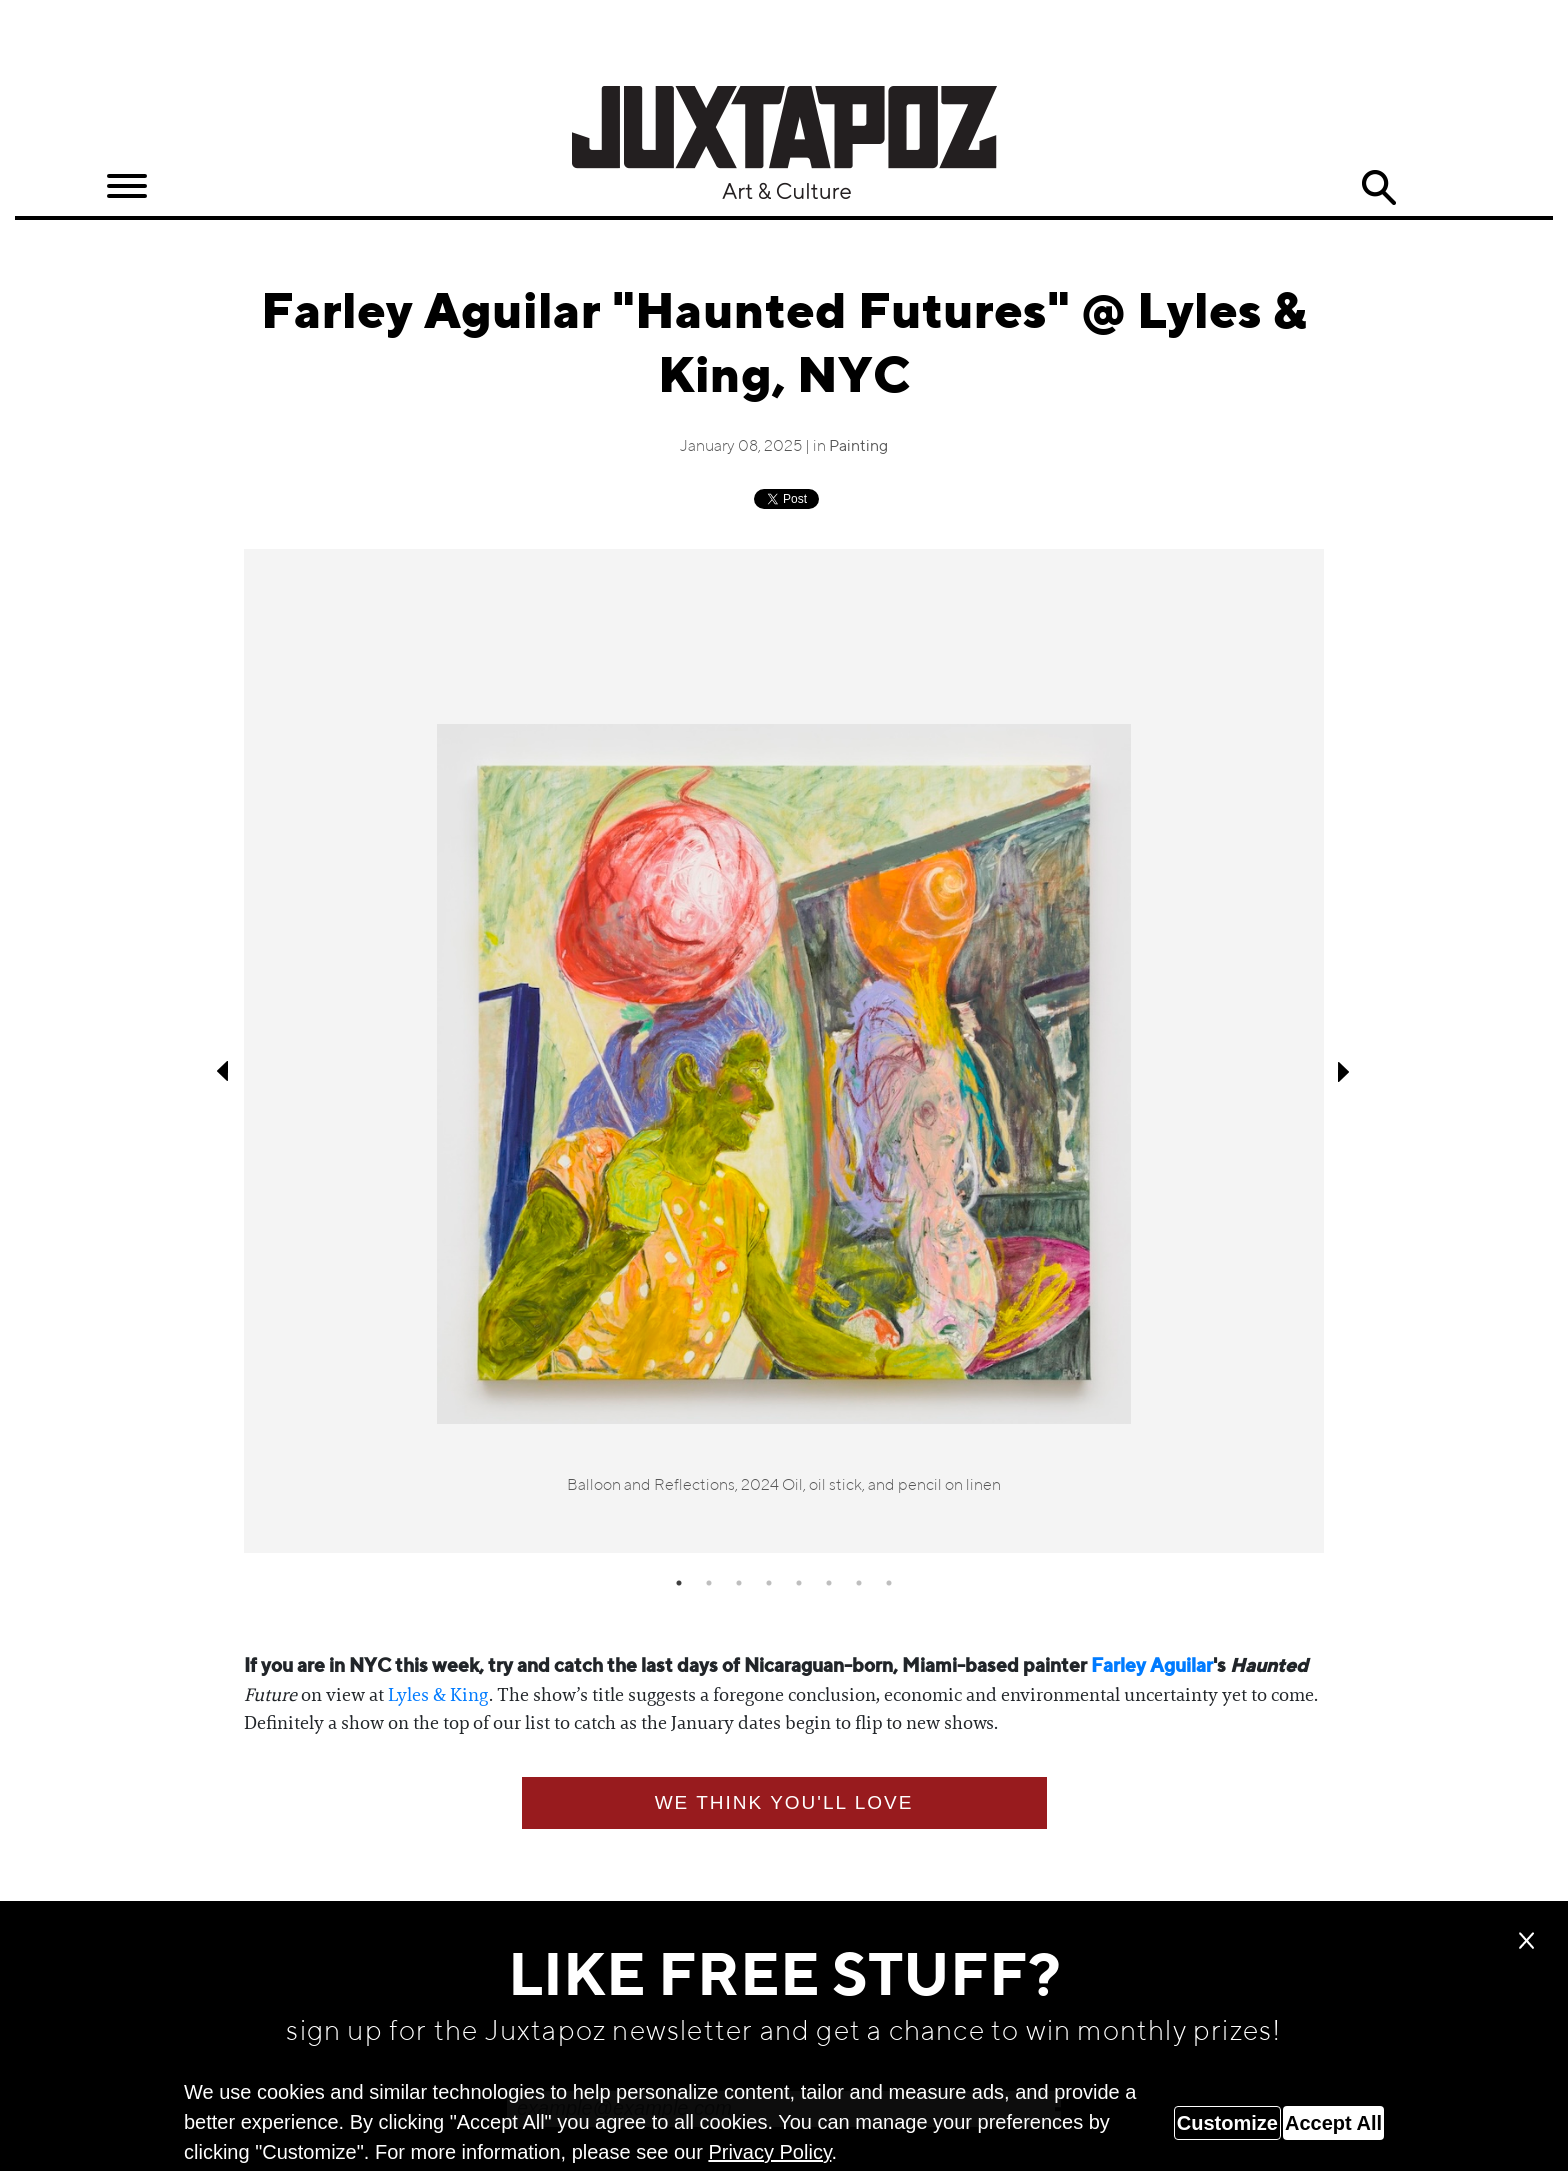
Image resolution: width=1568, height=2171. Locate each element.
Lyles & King (438, 1695)
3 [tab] (739, 1583)
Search (1379, 188)
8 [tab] (889, 1583)
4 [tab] (769, 1583)
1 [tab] (679, 1583)
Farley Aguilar (1152, 1666)
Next (1344, 1071)
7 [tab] (859, 1583)
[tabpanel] (784, 1051)
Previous (224, 1071)
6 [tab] (829, 1583)
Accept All (1333, 2123)
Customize (1227, 2123)
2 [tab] (709, 1583)
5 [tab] (799, 1583)
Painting (858, 447)
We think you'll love (784, 1802)
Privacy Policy (769, 2152)
